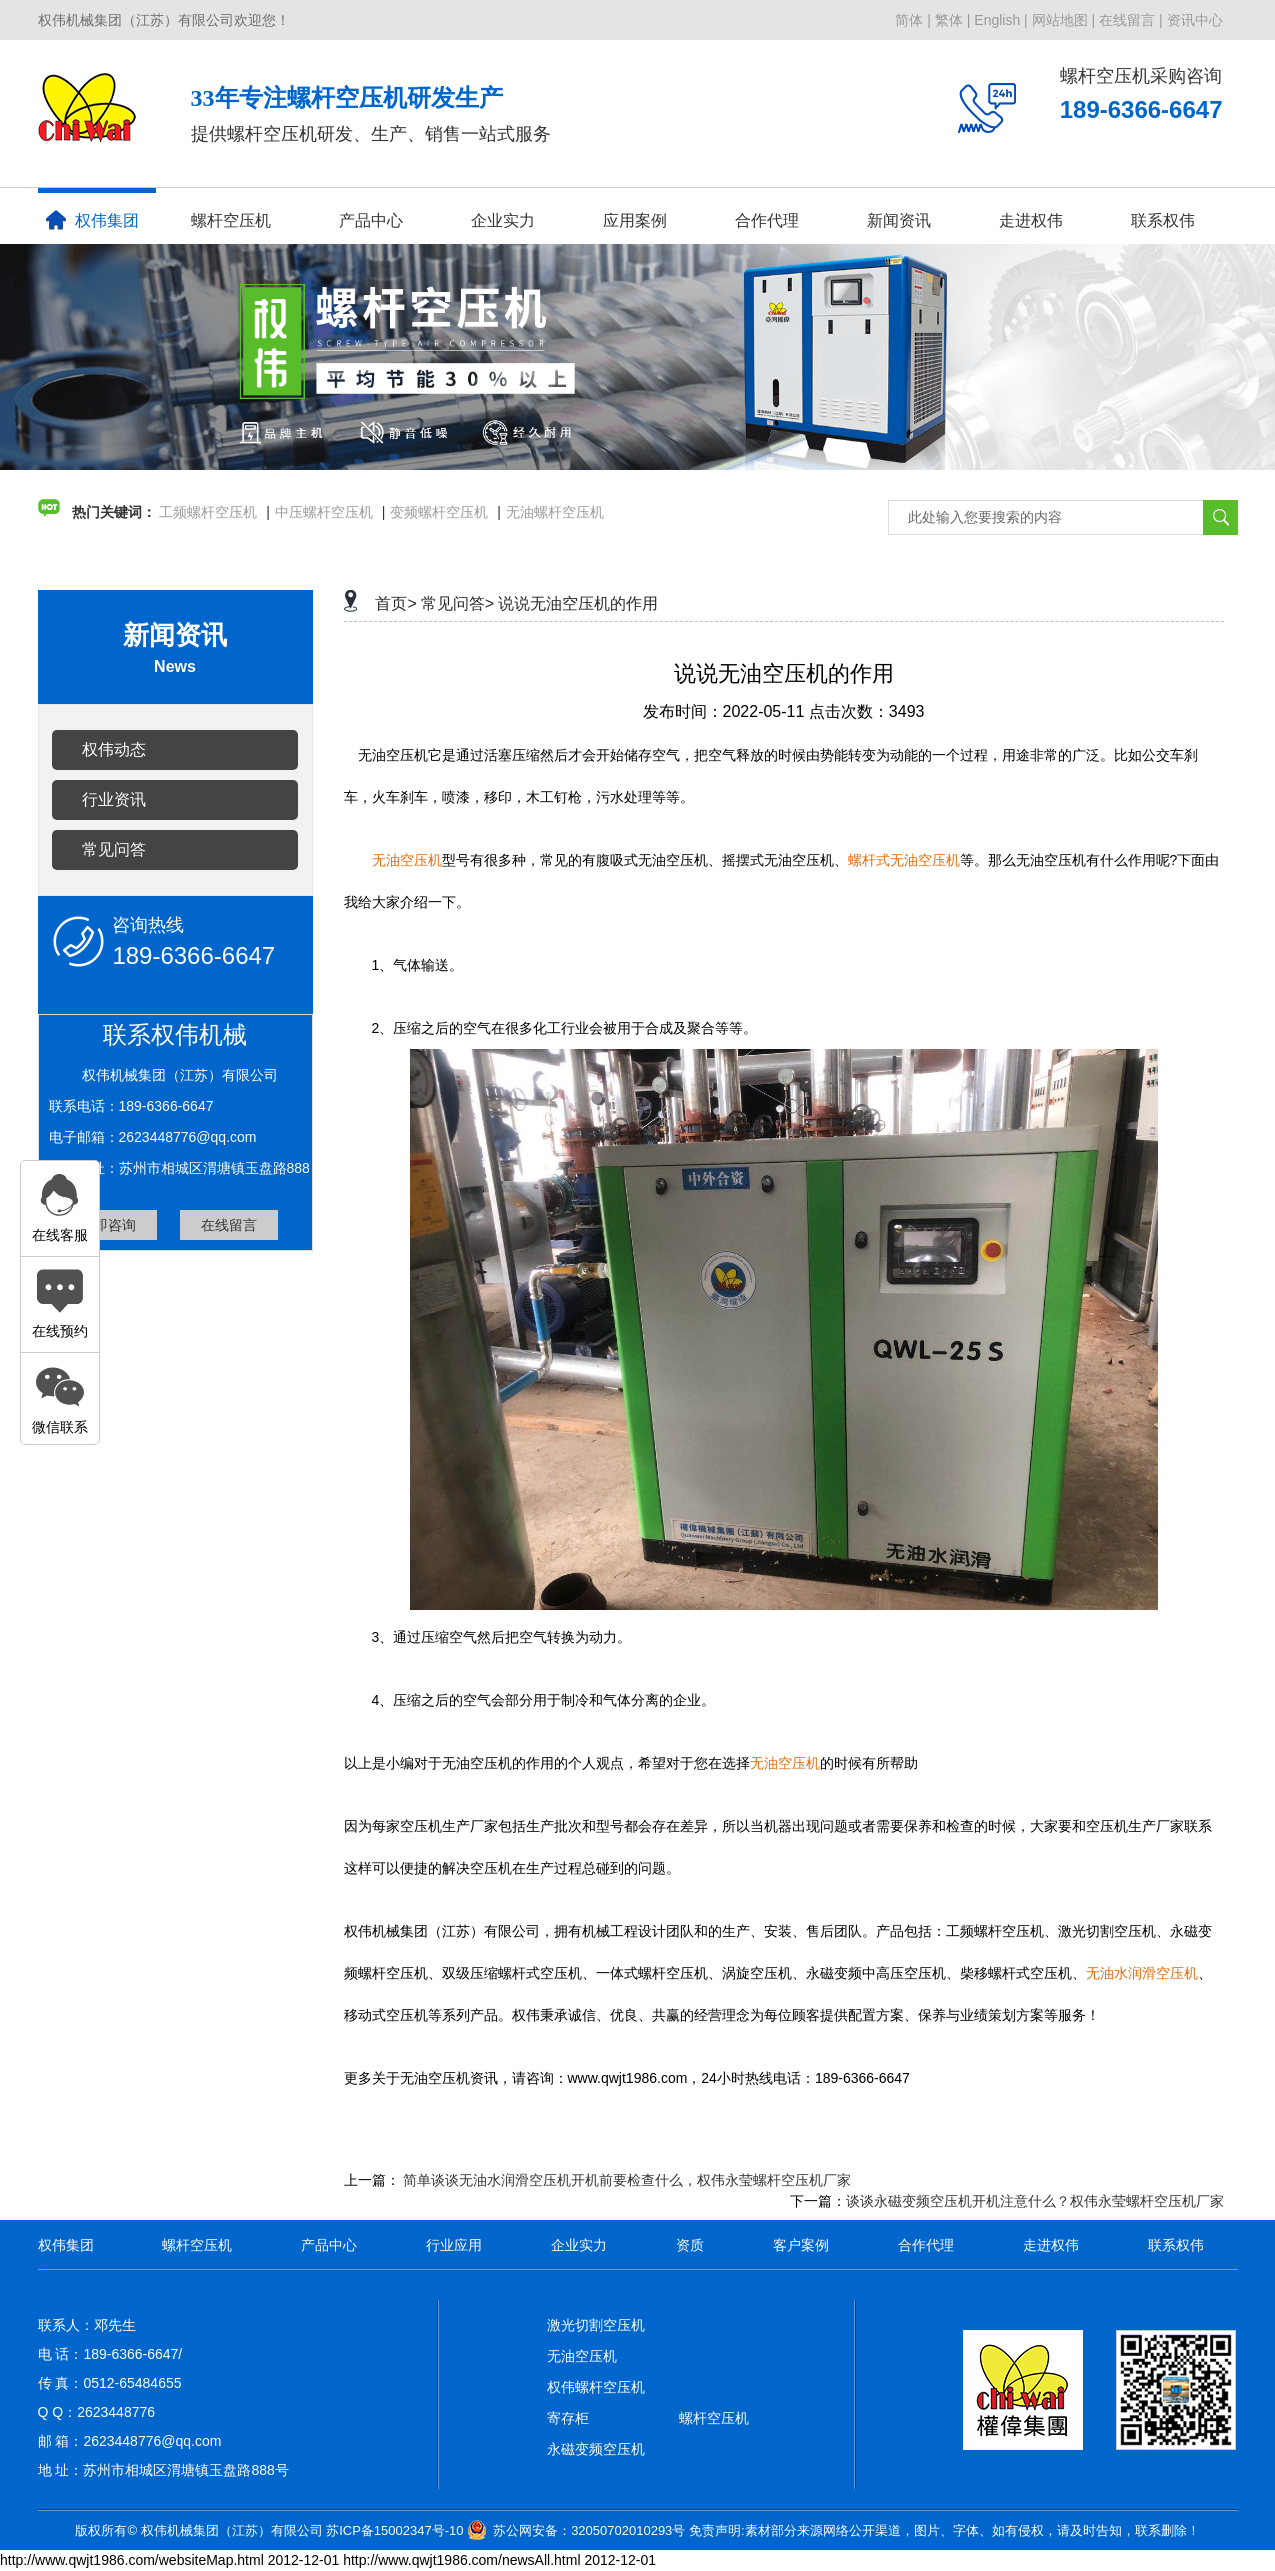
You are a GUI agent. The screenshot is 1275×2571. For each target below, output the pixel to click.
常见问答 (114, 849)
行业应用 (454, 2245)
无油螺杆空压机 (555, 512)
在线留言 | (1131, 20)
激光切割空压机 (596, 2325)
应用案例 (635, 220)
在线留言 (229, 1225)
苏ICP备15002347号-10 (394, 2530)
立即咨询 (108, 1225)
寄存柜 (568, 2418)
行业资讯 (114, 799)
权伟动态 (114, 749)
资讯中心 (1195, 20)
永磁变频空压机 (596, 2449)
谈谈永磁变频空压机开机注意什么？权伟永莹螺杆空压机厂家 (1035, 2201)
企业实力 (503, 220)
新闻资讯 (899, 220)
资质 (690, 2245)
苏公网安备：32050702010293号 (589, 2530)
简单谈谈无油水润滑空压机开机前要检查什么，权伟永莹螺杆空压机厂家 (627, 2180)
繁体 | (953, 20)
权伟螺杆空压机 (596, 2387)
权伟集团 (92, 220)
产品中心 (371, 220)
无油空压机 (582, 2356)
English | (1000, 20)
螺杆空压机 (231, 220)
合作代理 (767, 220)
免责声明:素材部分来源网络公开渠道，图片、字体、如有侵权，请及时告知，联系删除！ (944, 2530)
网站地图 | (1064, 20)
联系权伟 (1163, 220)
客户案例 (801, 2245)
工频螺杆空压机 (208, 512)
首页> (395, 603)
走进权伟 (1031, 220)
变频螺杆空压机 (439, 512)
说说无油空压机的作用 (578, 603)
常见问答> (457, 603)
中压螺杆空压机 (324, 512)
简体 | (913, 20)
